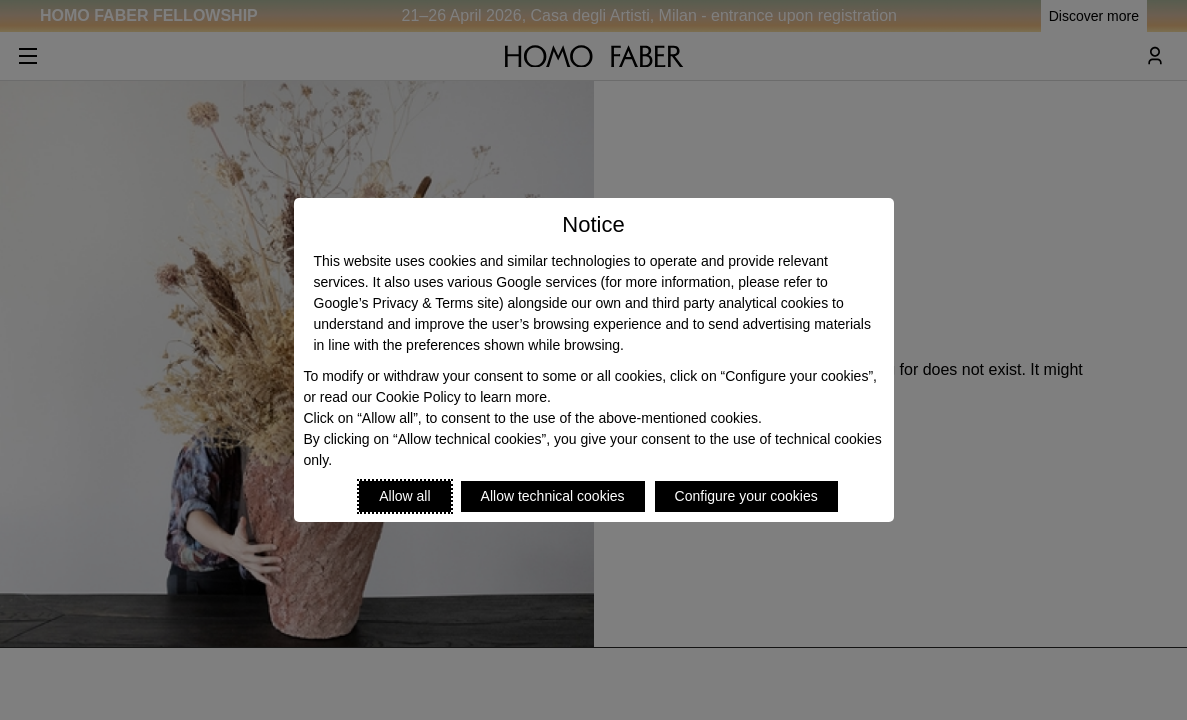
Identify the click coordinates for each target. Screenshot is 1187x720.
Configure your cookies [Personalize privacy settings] (746, 496)
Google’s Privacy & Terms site (406, 303)
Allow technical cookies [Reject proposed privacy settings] (553, 496)
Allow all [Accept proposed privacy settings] (404, 496)
